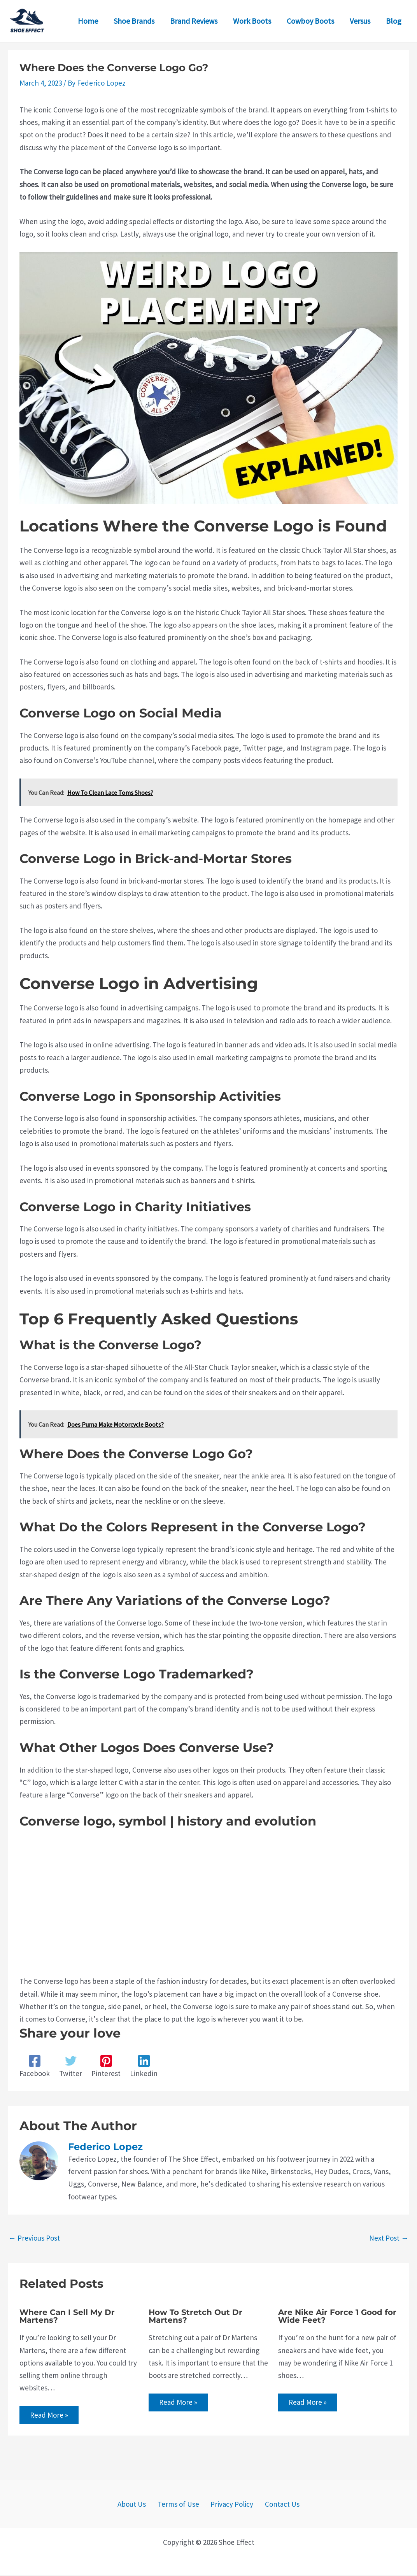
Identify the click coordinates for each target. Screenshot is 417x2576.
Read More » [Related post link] (50, 2415)
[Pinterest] (106, 2066)
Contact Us (276, 2505)
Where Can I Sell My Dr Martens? (67, 2316)
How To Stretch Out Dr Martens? (195, 2316)
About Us (138, 2505)
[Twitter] (70, 2066)
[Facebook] (34, 2066)
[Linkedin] (144, 2066)
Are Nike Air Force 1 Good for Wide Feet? (337, 2316)
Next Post (388, 2238)
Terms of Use (180, 2505)
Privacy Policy (229, 2505)
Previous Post (34, 2238)
